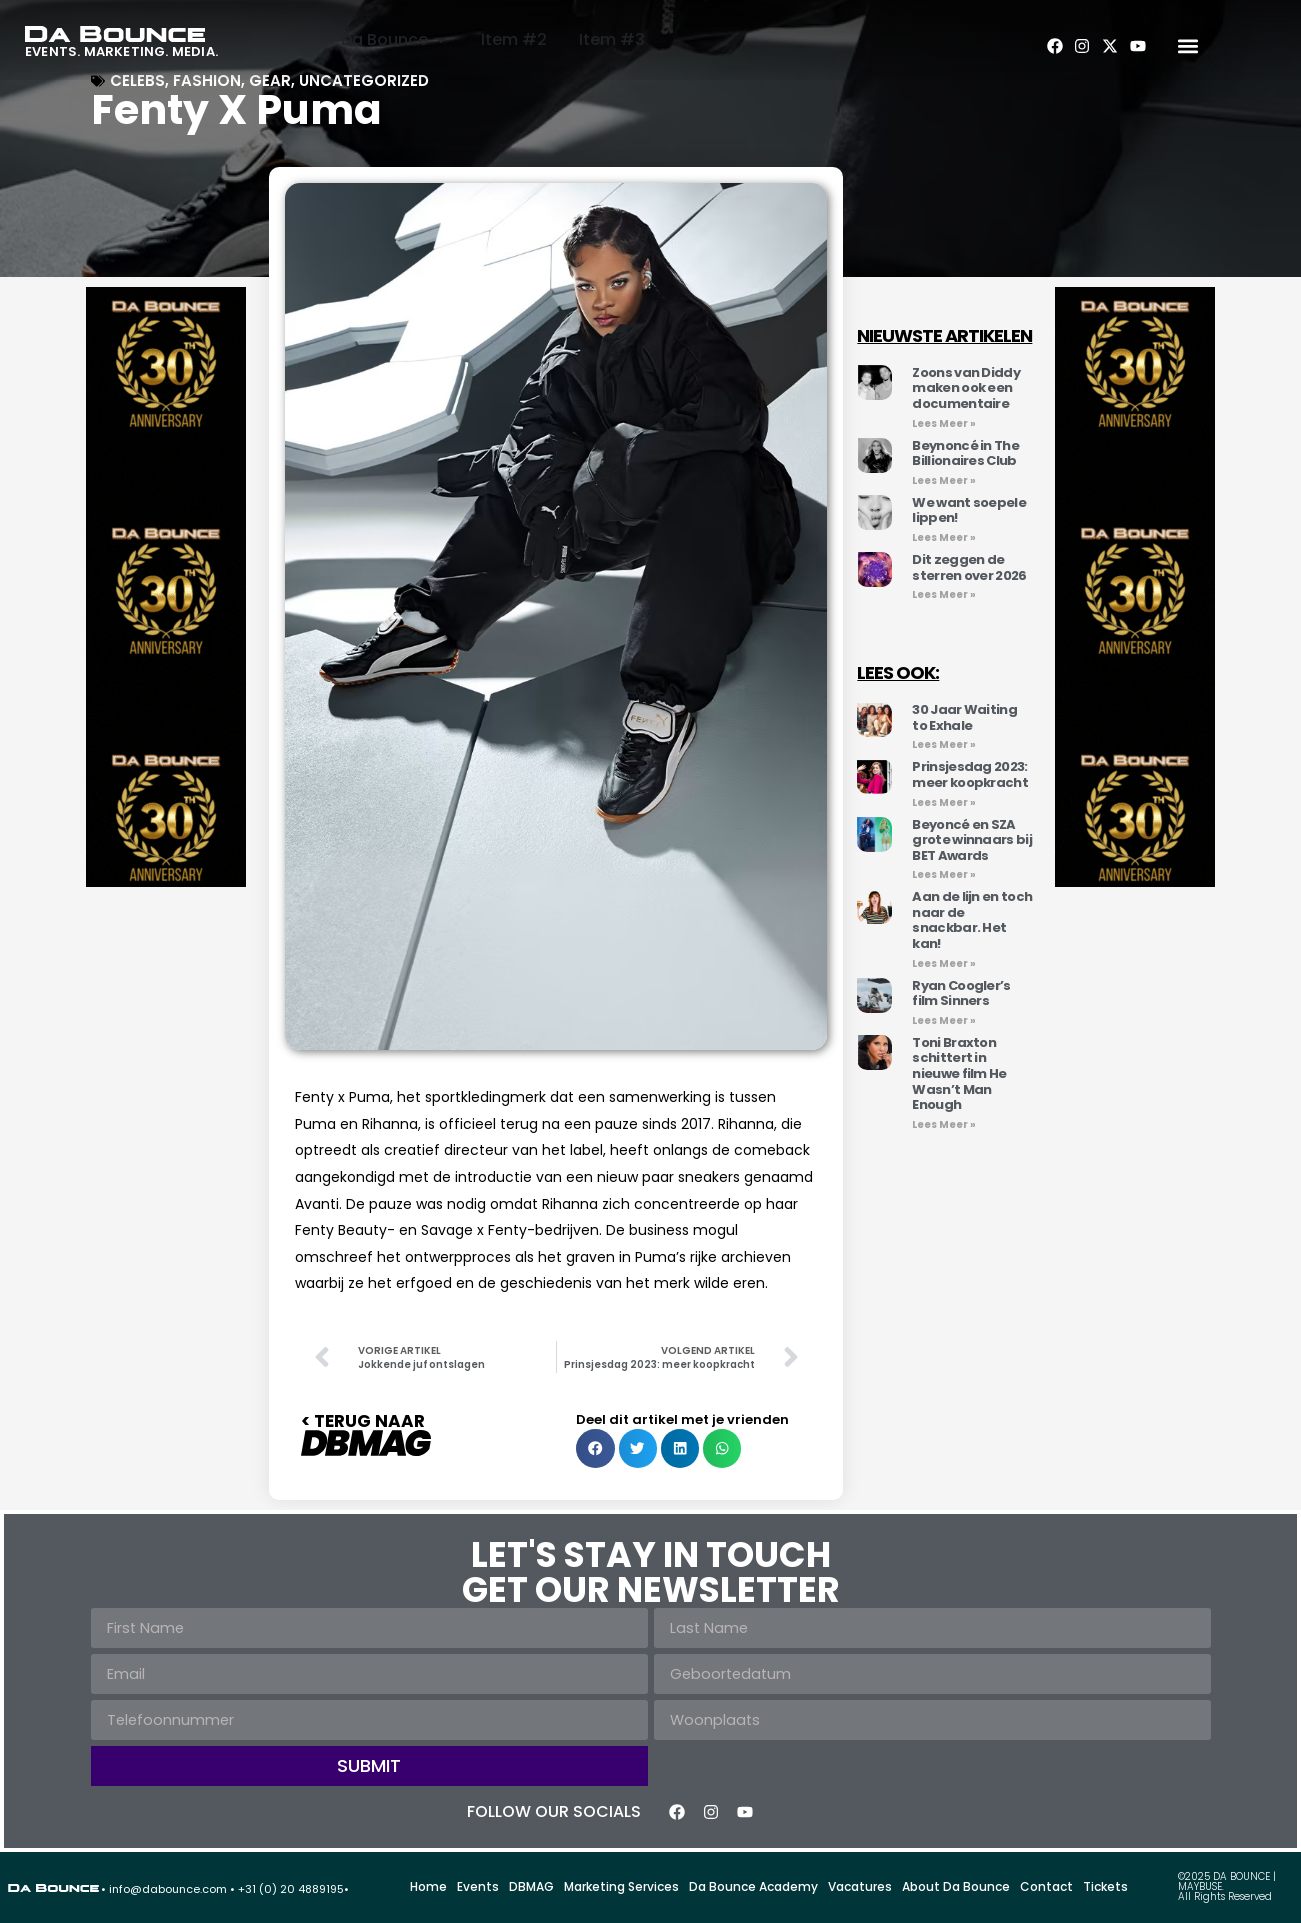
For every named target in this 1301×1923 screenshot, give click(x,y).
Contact (1046, 1886)
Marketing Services (621, 1886)
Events (478, 1886)
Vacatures (860, 1886)
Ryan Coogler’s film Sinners (961, 993)
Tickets (1105, 1886)
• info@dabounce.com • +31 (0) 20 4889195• (225, 1889)
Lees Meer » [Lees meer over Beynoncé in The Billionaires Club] (944, 480)
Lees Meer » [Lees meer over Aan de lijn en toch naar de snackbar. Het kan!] (944, 963)
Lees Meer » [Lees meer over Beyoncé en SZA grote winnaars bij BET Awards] (944, 874)
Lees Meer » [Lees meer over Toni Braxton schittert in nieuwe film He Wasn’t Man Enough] (944, 1124)
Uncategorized (364, 80)
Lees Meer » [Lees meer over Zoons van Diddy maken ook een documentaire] (944, 423)
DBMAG (531, 1886)
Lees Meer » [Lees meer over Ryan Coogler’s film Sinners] (944, 1020)
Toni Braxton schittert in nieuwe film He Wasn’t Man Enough (959, 1073)
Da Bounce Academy (753, 1886)
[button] (1187, 46)
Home (428, 1886)
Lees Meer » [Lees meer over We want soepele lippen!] (944, 537)
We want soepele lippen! (969, 510)
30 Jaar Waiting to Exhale (964, 717)
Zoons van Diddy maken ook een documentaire (966, 388)
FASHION (207, 80)
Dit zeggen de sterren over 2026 (969, 567)
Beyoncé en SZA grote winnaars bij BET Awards (971, 840)
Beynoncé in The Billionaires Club (965, 453)
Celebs (137, 80)
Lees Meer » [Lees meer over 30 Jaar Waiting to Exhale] (944, 744)
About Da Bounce (956, 1886)
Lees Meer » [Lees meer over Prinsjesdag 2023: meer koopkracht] (944, 802)
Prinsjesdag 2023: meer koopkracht (970, 774)
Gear (270, 80)
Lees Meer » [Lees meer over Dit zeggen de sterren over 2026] (944, 594)
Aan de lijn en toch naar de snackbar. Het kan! (972, 920)
